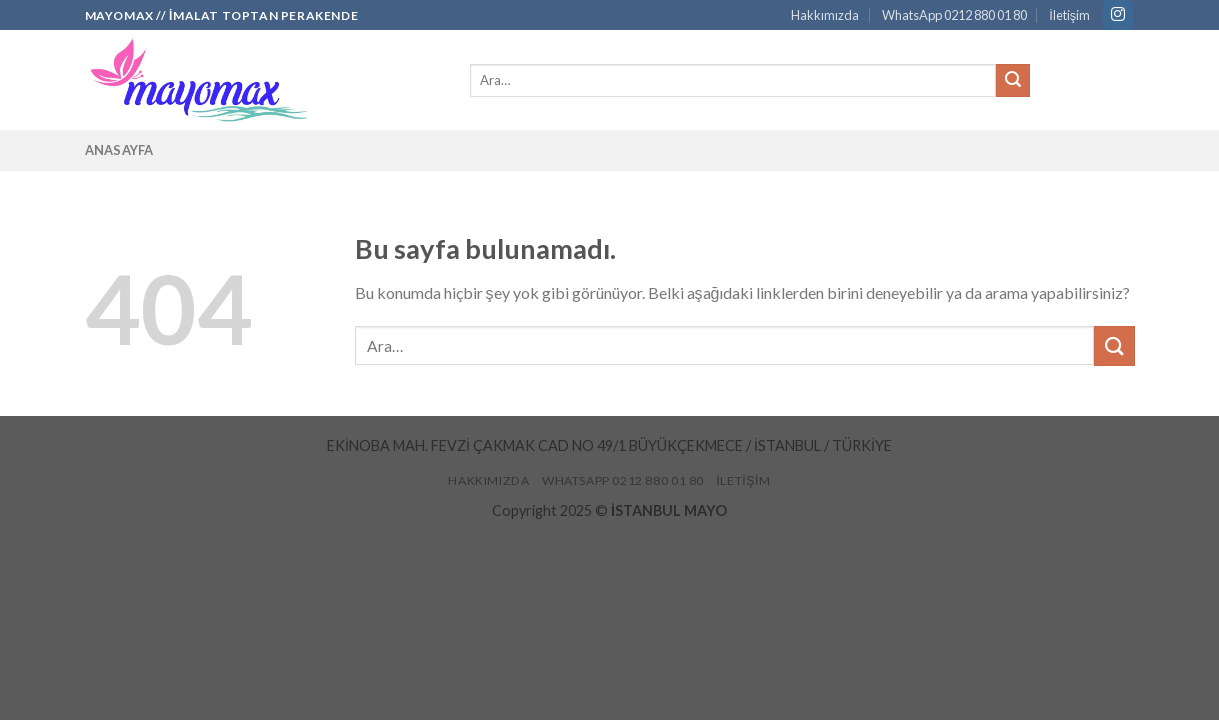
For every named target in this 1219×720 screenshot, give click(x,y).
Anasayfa (119, 150)
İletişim (1069, 15)
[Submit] (1013, 81)
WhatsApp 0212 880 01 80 (954, 15)
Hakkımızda (825, 15)
